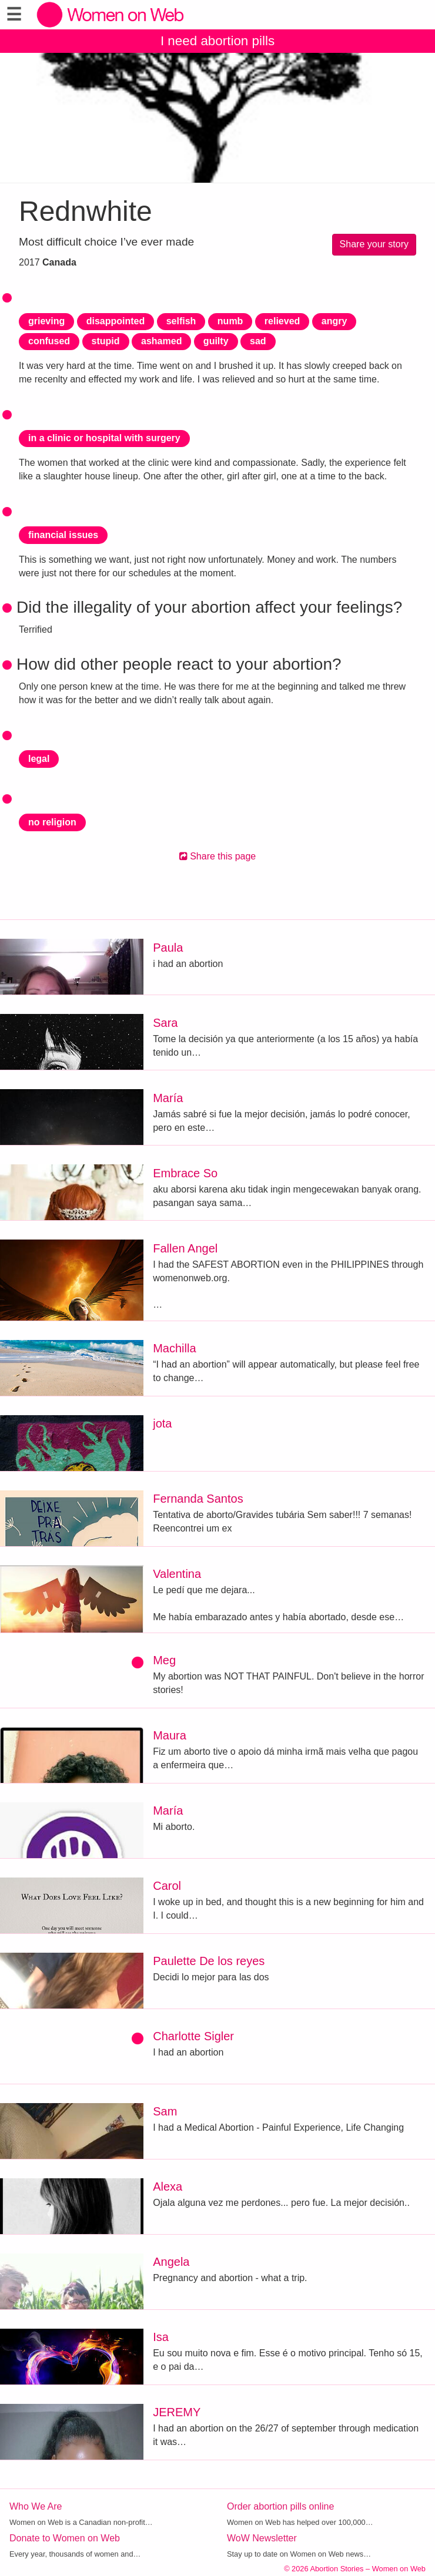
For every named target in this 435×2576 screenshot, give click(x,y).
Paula (168, 947)
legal (38, 759)
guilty (216, 341)
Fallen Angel (185, 1248)
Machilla (174, 1348)
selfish (181, 321)
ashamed (161, 341)
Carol (167, 1885)
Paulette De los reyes (209, 1960)
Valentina (177, 1573)
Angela (171, 2261)
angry (334, 321)
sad (258, 341)
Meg (164, 1660)
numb (230, 321)
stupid (106, 341)
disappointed (115, 321)
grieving (46, 321)
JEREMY (176, 2412)
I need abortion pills (217, 40)
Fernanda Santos (198, 1498)
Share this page (217, 856)
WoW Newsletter (262, 2538)
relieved (282, 321)
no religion (52, 822)
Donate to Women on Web (64, 2538)
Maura (169, 1735)
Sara (165, 1022)
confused (49, 341)
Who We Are (35, 2506)
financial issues (63, 535)
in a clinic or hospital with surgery (104, 438)
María (168, 1097)
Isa (161, 2336)
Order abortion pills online (280, 2506)
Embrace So (185, 1173)
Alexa (167, 2186)
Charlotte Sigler (193, 2036)
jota (162, 1423)
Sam (165, 2111)
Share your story (374, 244)
